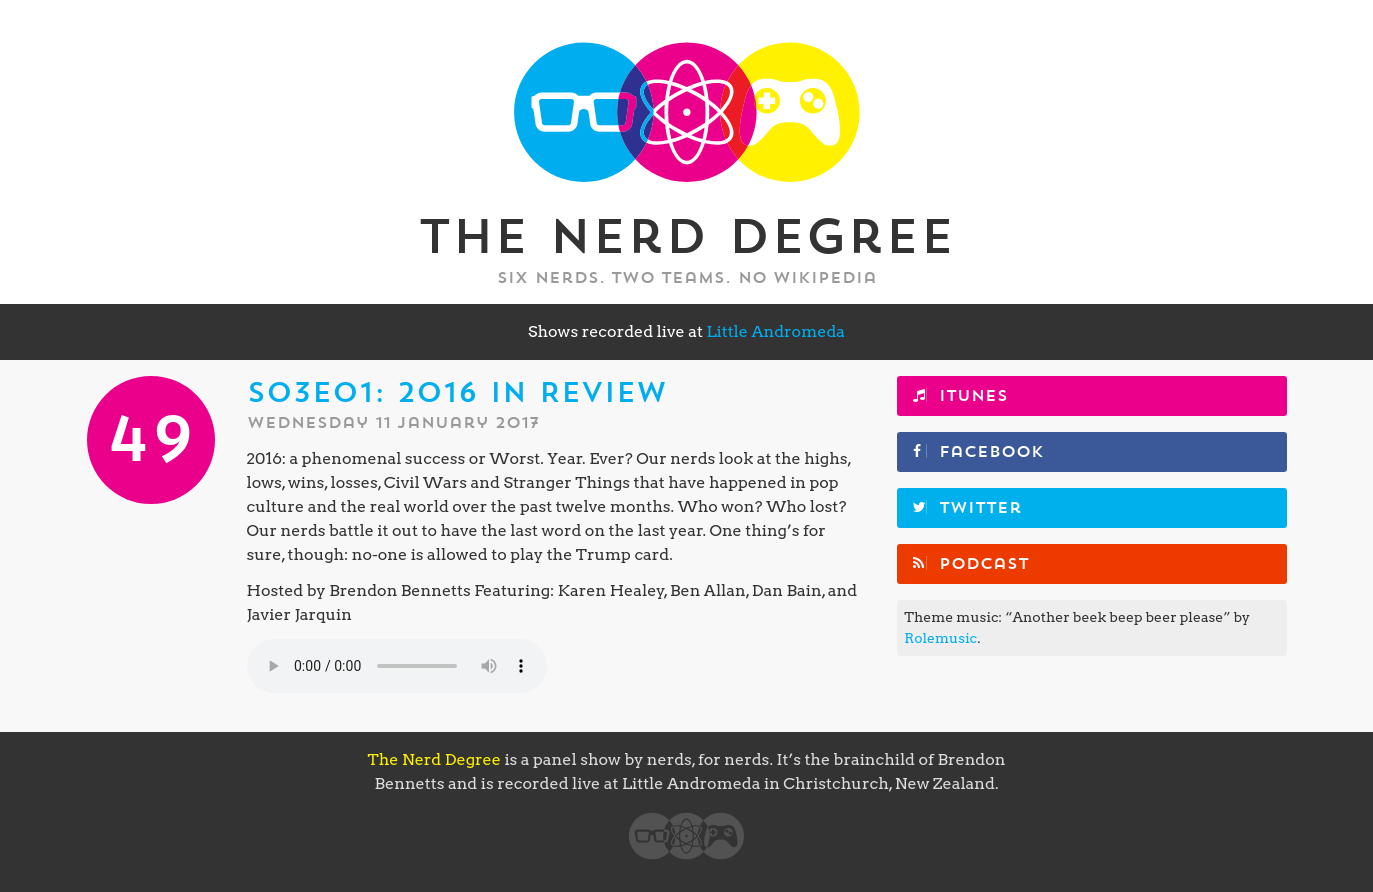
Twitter (980, 508)
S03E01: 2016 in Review (457, 393)
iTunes (973, 396)
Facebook (991, 452)
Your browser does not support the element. (397, 666)
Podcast (984, 564)
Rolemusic (940, 638)
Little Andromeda (775, 331)
